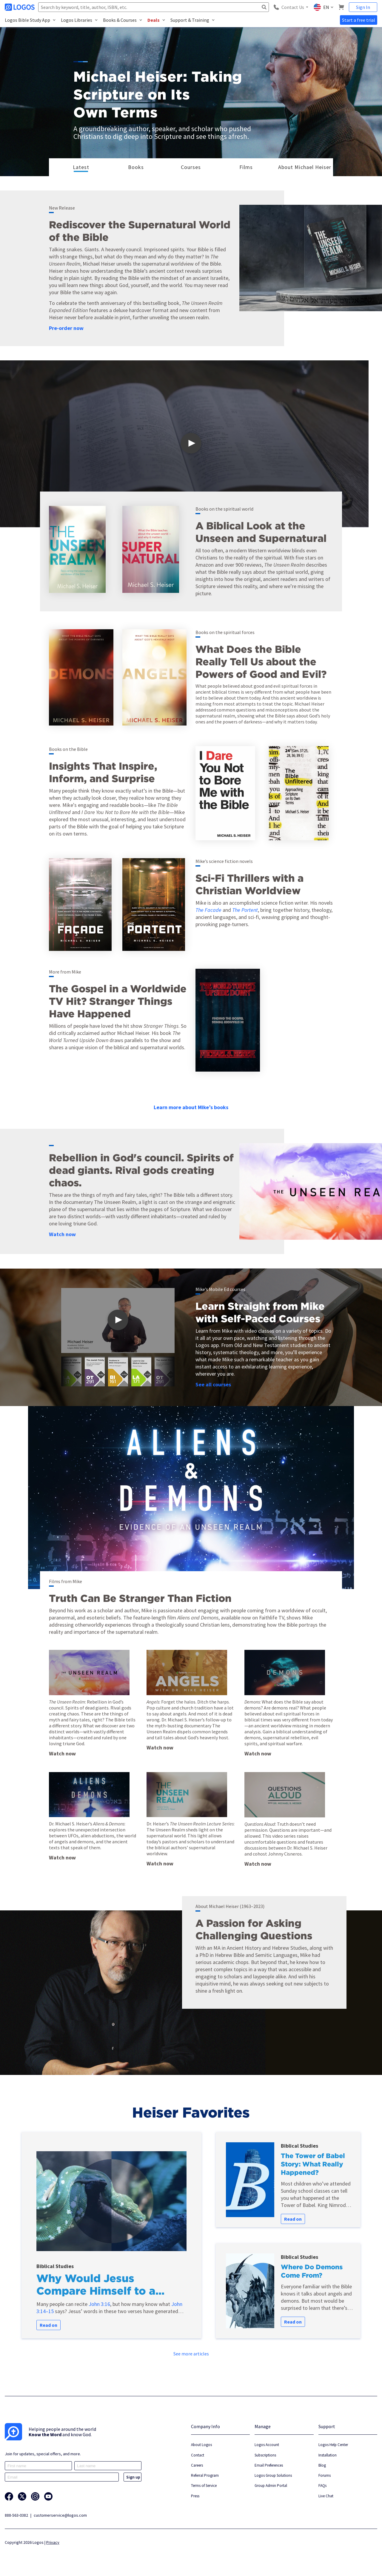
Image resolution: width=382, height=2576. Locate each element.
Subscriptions (265, 2455)
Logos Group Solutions (273, 2475)
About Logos (201, 2444)
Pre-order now (66, 328)
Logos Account (267, 2444)
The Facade (208, 909)
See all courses (213, 1384)
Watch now (62, 1234)
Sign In (363, 7)
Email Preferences (269, 2465)
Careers (197, 2465)
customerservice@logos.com (60, 2515)
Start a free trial (358, 20)
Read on (48, 2325)
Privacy (52, 2542)
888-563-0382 (16, 2515)
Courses (191, 167)
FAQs (322, 2485)
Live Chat (325, 2495)
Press (195, 2495)
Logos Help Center (333, 2444)
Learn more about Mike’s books (191, 1107)
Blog (322, 2465)
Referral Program (205, 2475)
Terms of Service (204, 2485)
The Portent (245, 909)
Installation (327, 2455)
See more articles (191, 2354)
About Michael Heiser (303, 167)
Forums (324, 2475)
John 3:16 (99, 2304)
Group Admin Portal (271, 2485)
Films (246, 167)
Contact (197, 2455)
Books (136, 167)
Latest (81, 167)
